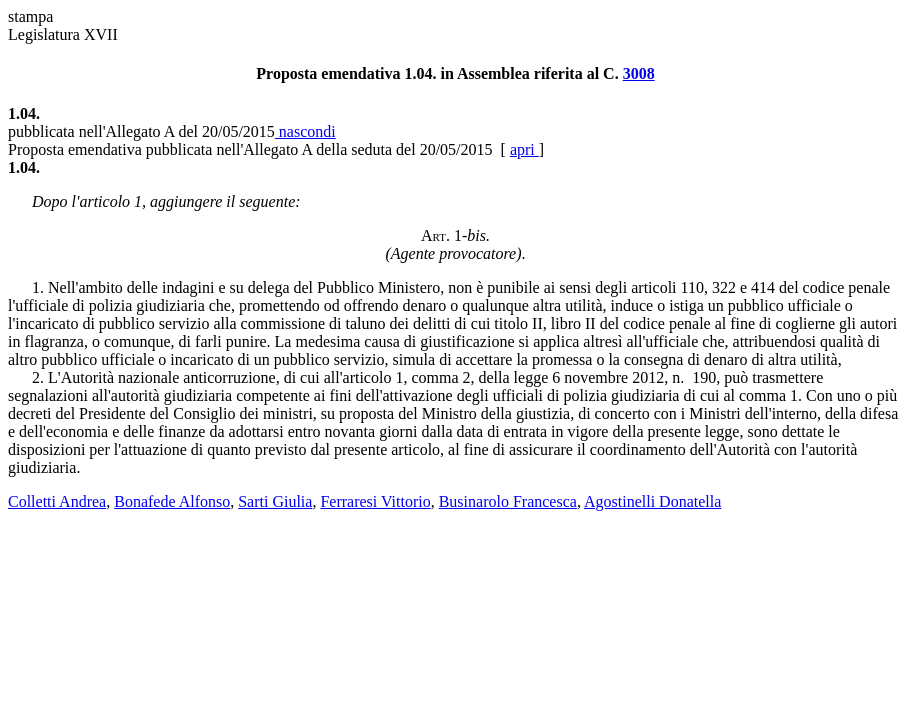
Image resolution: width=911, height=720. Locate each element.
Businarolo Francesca (508, 501)
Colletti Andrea (57, 501)
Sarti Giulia (275, 501)
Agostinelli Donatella (652, 501)
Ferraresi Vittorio (375, 501)
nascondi (305, 131)
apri (524, 149)
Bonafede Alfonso (172, 501)
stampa (30, 16)
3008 (639, 73)
